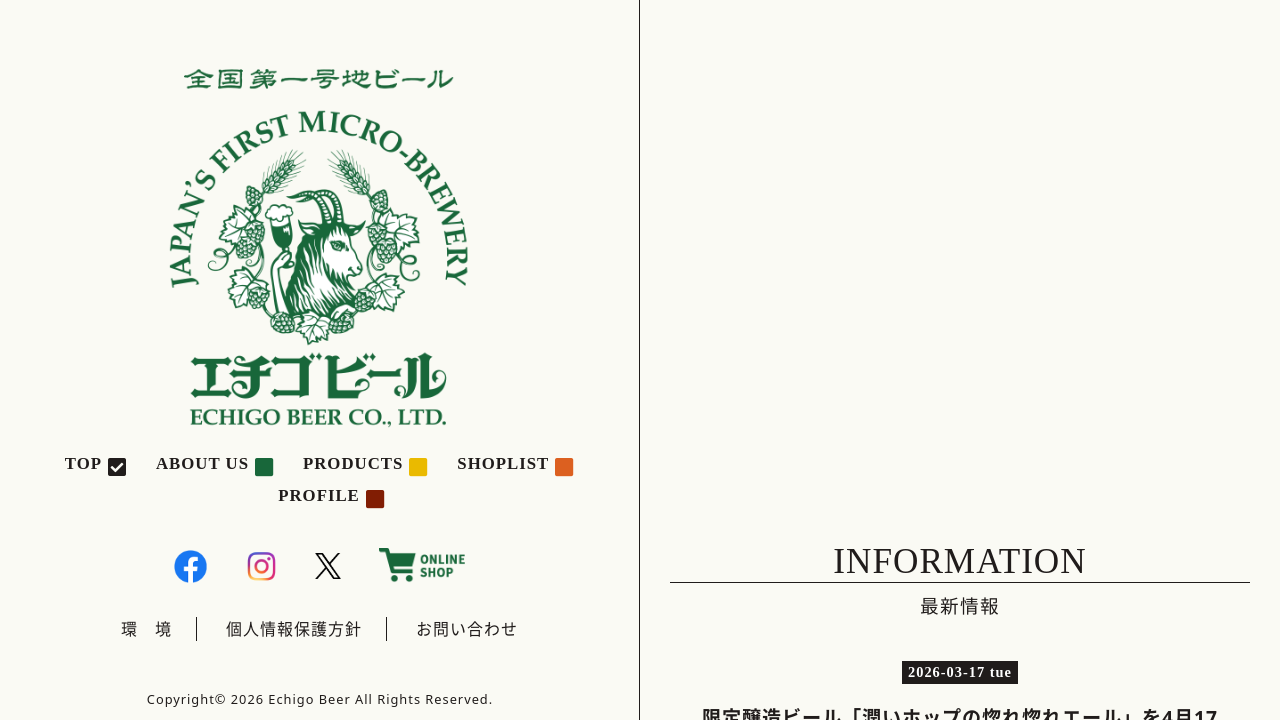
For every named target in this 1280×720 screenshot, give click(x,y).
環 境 (146, 629)
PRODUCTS (353, 463)
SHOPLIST (503, 463)
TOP (83, 463)
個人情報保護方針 (294, 629)
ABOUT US (202, 463)
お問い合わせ (467, 629)
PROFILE (319, 495)
